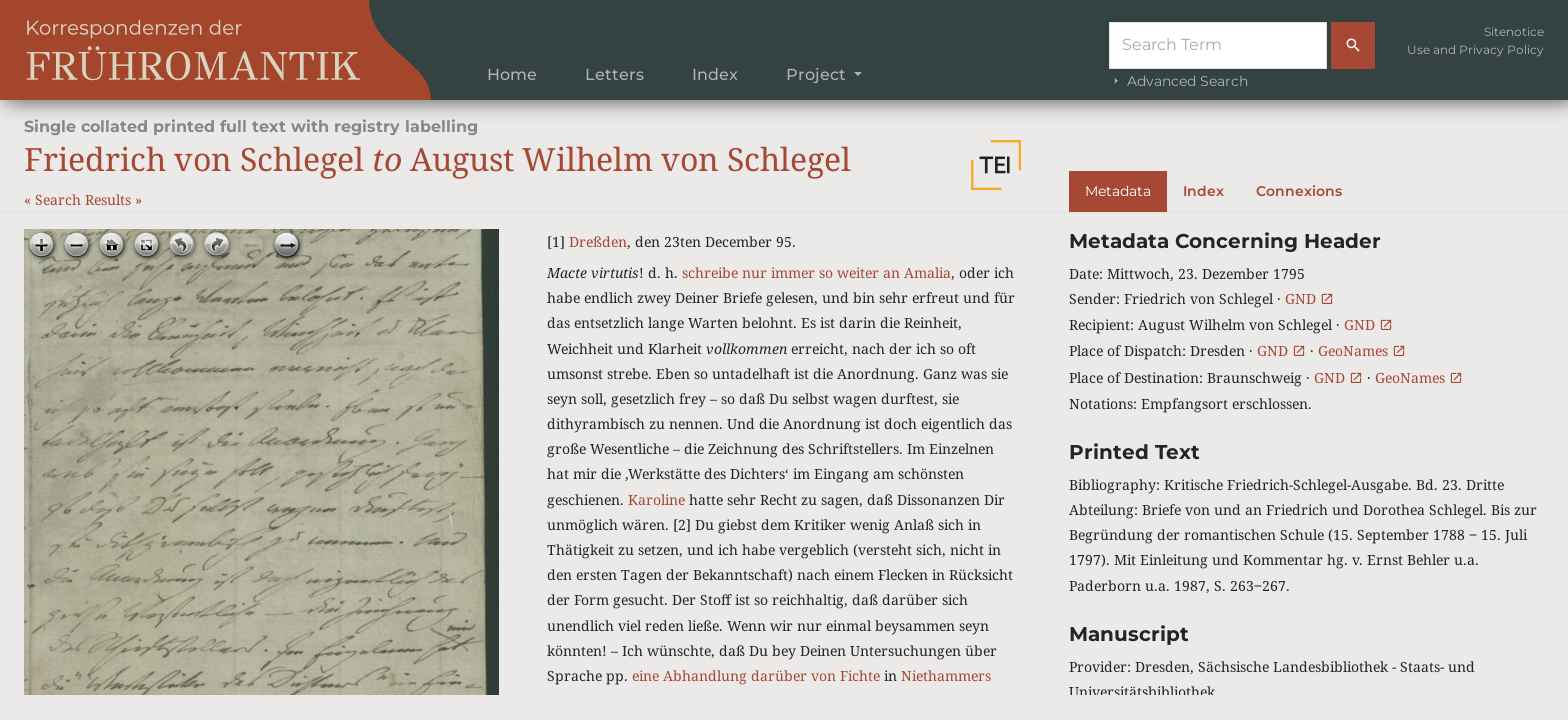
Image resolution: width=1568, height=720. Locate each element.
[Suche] (1218, 45)
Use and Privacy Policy (1475, 49)
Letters (614, 74)
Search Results (85, 199)
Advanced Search (1178, 81)
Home (512, 74)
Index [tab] (1203, 191)
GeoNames (1362, 350)
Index (715, 74)
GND (1309, 298)
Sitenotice (1514, 31)
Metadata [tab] (1118, 191)
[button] (996, 165)
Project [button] (818, 74)
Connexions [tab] (1299, 191)
